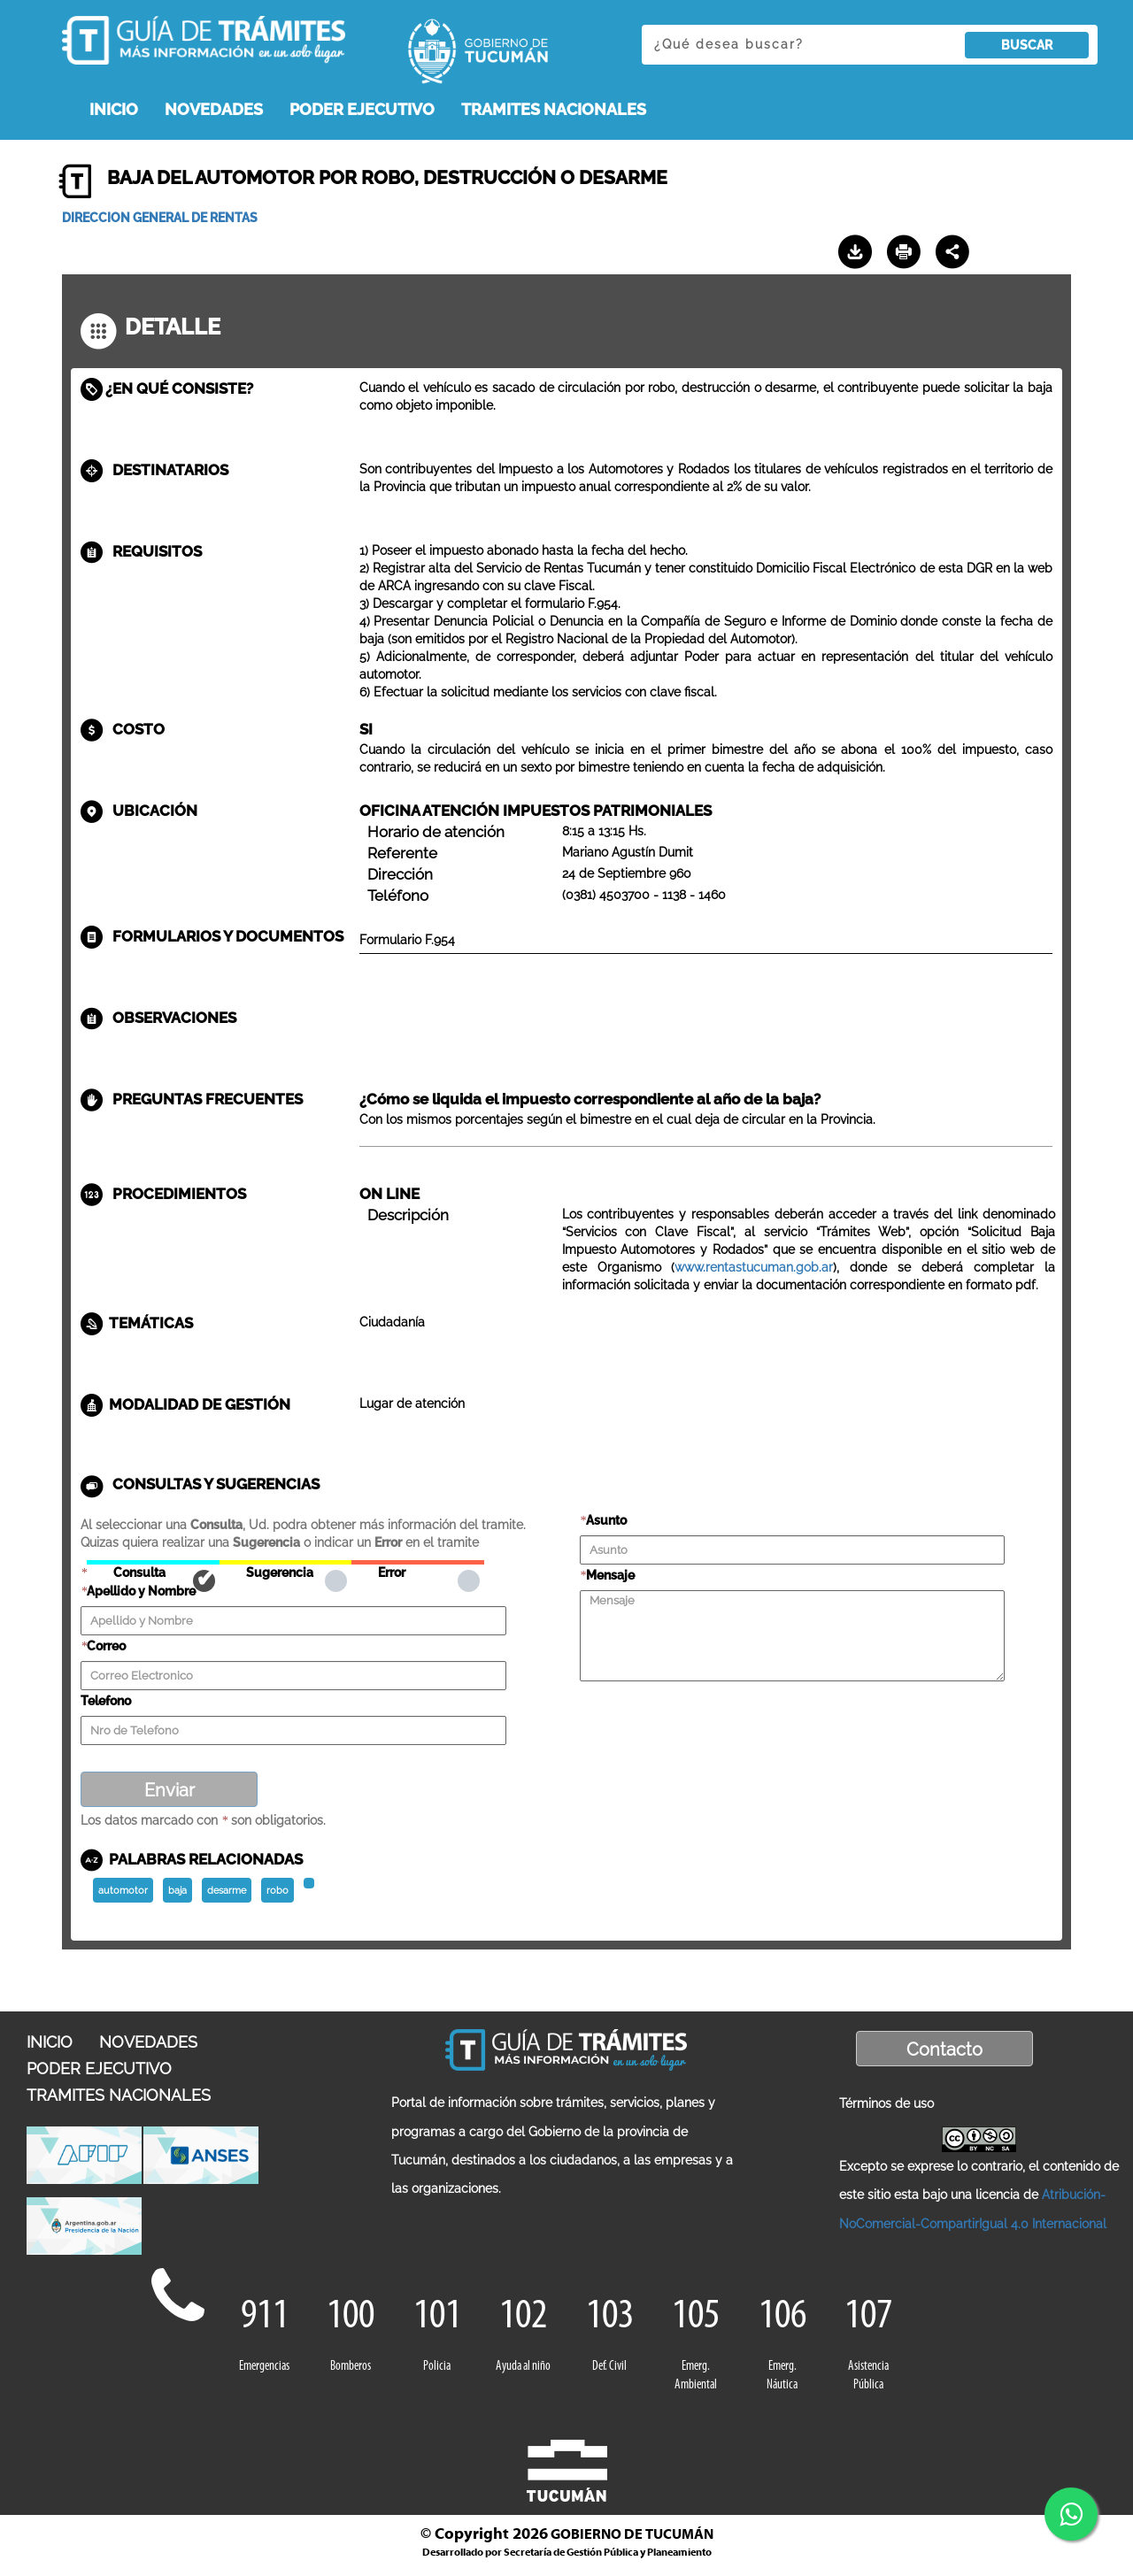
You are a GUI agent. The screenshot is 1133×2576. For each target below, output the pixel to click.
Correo (106, 1646)
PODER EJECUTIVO (362, 109)
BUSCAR (1026, 45)
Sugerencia (285, 1562)
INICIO (113, 109)
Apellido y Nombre (141, 1591)
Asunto (606, 1520)
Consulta (153, 1562)
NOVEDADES (214, 109)
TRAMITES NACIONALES (553, 109)
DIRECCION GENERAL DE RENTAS (160, 218)
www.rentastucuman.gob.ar (753, 1267)
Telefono (106, 1701)
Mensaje (610, 1575)
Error (417, 1562)
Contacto (944, 2049)
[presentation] (714, 1717)
